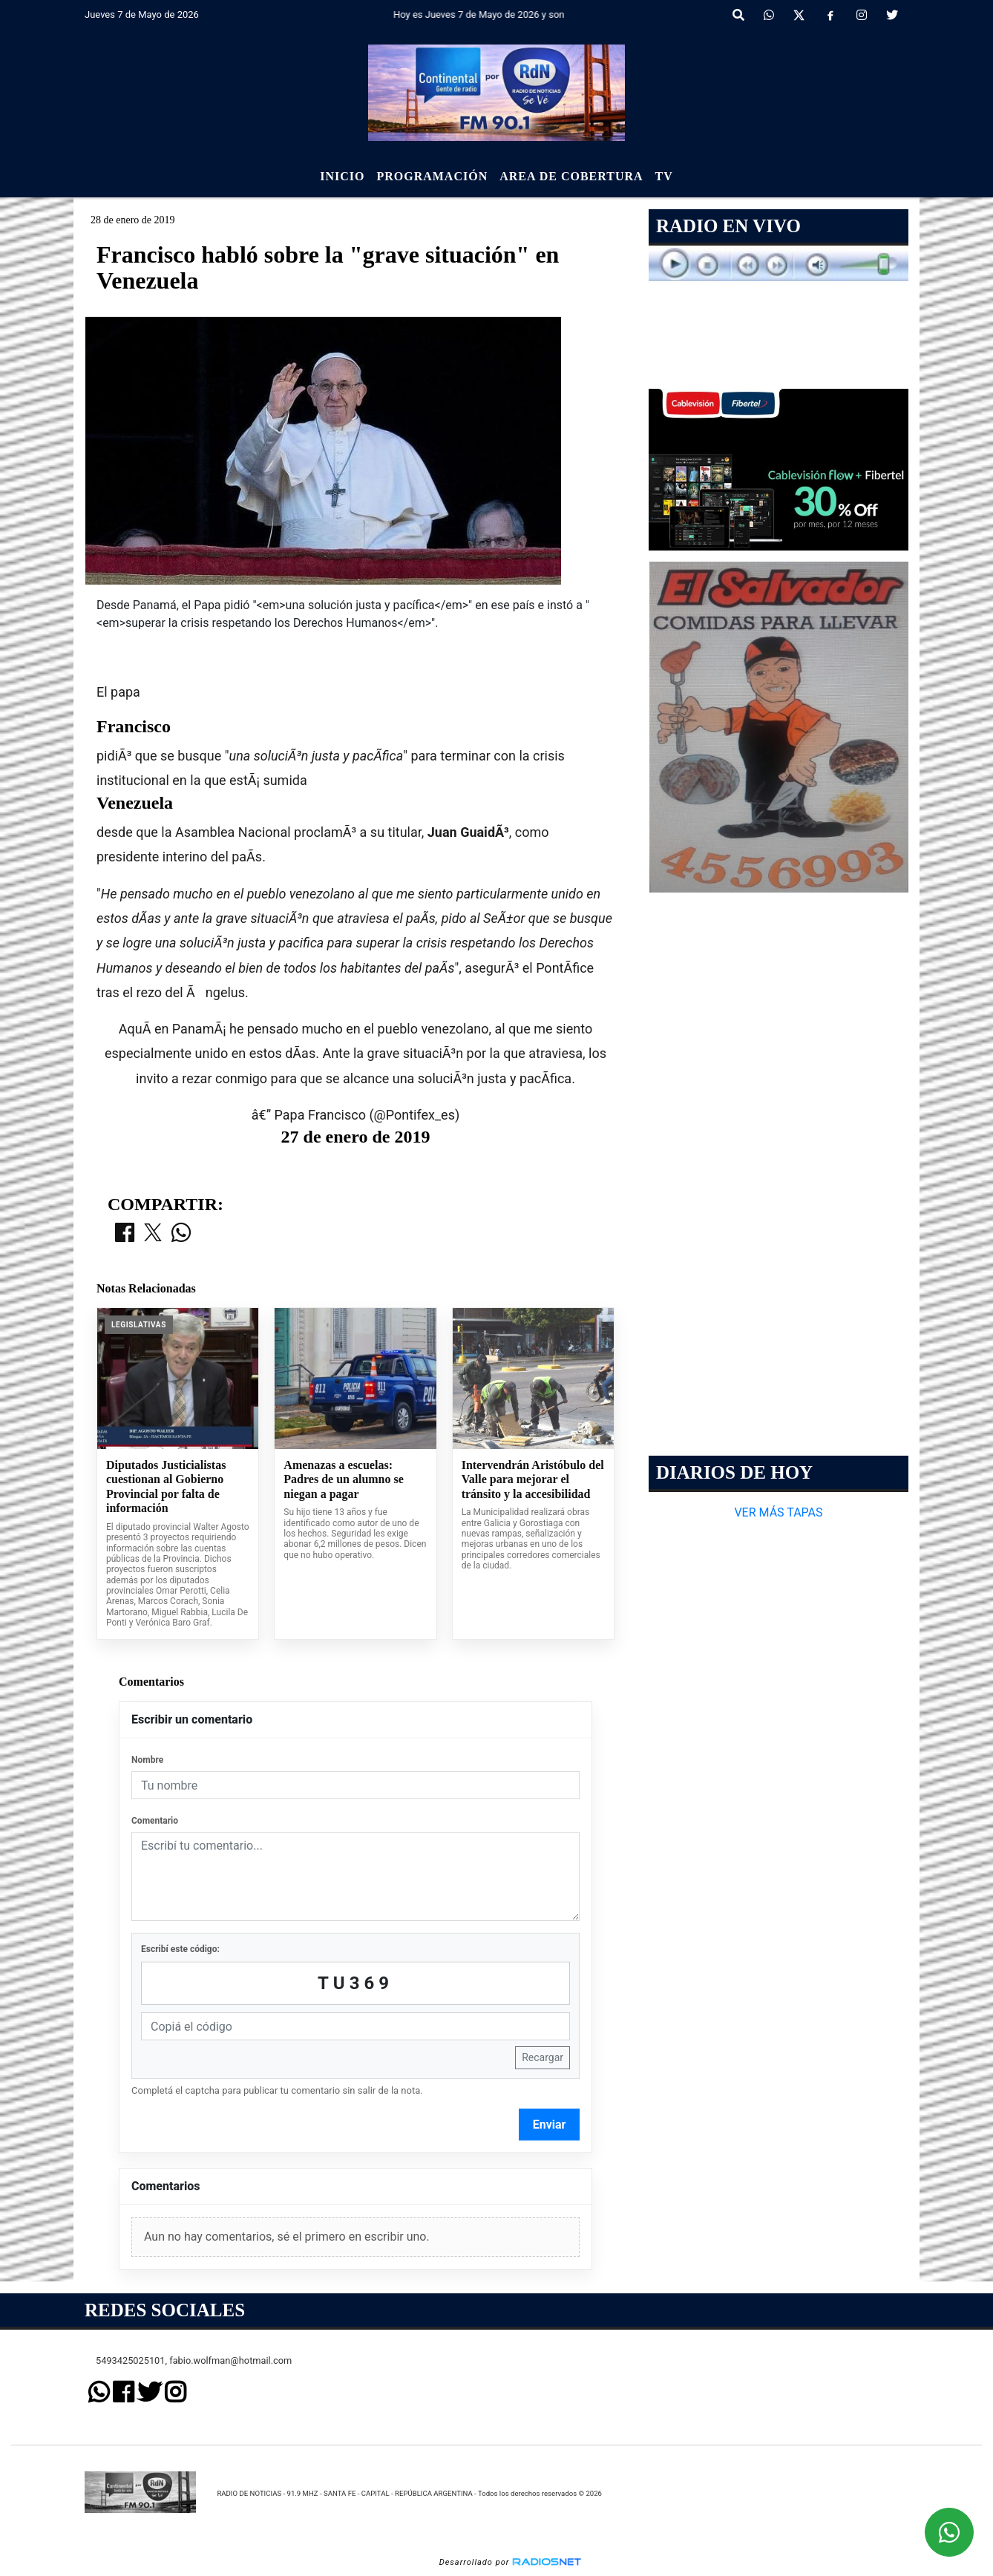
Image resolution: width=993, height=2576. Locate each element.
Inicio (342, 176)
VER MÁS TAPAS (778, 1512)
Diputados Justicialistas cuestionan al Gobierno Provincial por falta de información (166, 1487)
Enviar (549, 2124)
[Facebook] (830, 15)
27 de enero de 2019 (355, 1136)
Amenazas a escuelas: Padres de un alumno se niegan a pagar (344, 1479)
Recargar (542, 2057)
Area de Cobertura (571, 176)
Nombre (147, 1760)
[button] (738, 15)
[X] (799, 15)
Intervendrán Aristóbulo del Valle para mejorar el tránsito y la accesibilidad (533, 1479)
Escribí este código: (180, 1949)
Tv (664, 176)
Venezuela (134, 802)
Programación (432, 176)
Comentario (154, 1821)
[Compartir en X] (153, 1233)
